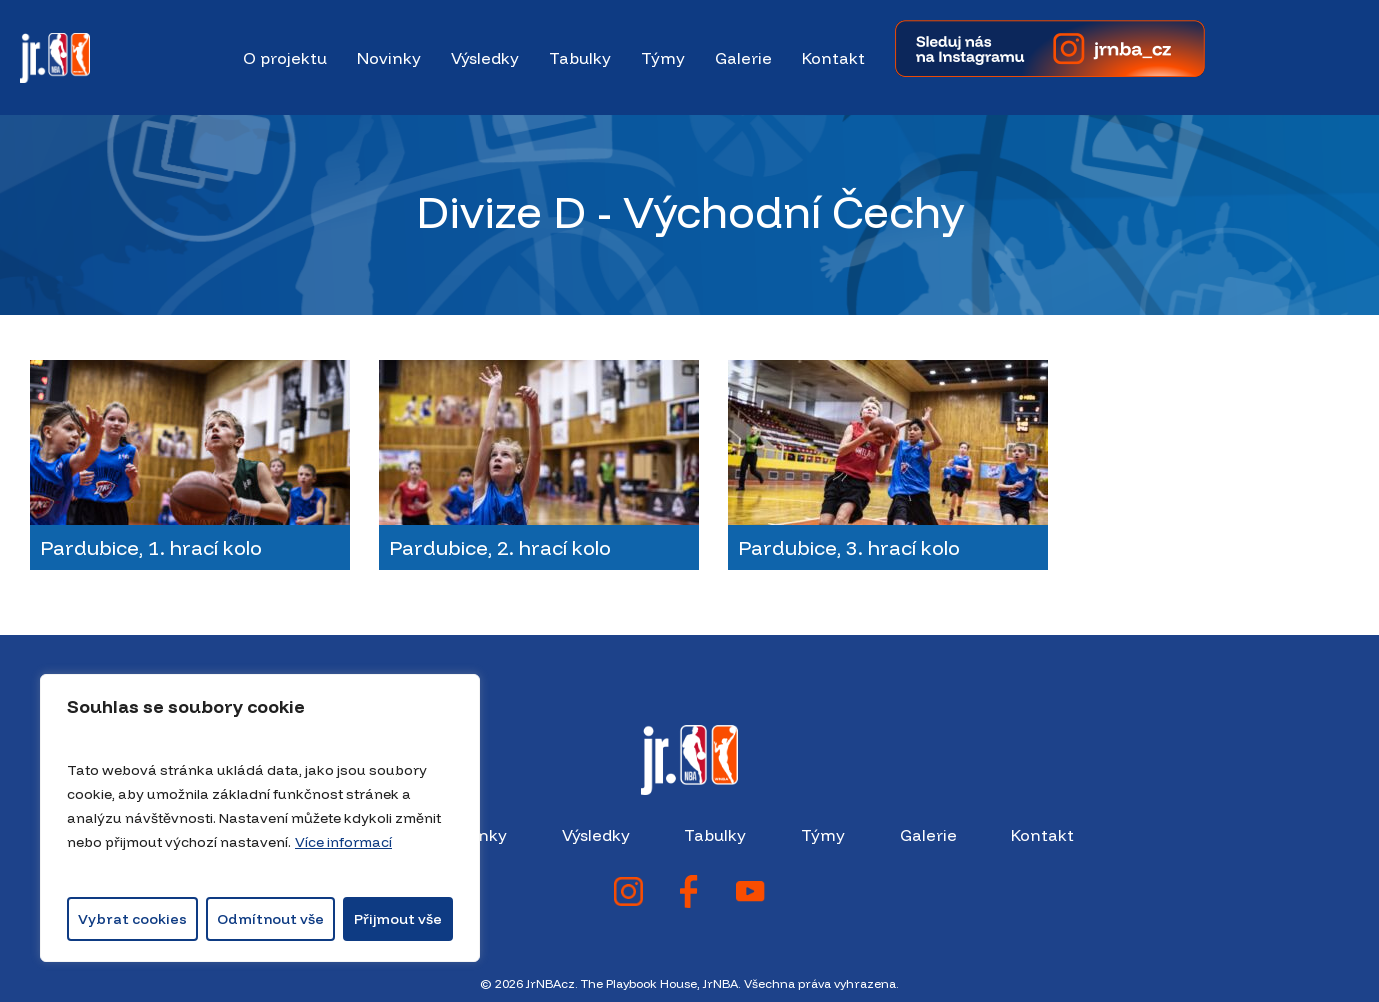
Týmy (823, 835)
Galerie (928, 835)
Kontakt (1042, 835)
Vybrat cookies (132, 919)
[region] (260, 818)
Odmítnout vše (270, 919)
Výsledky (596, 835)
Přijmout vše (398, 919)
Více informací (343, 842)
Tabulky (715, 835)
